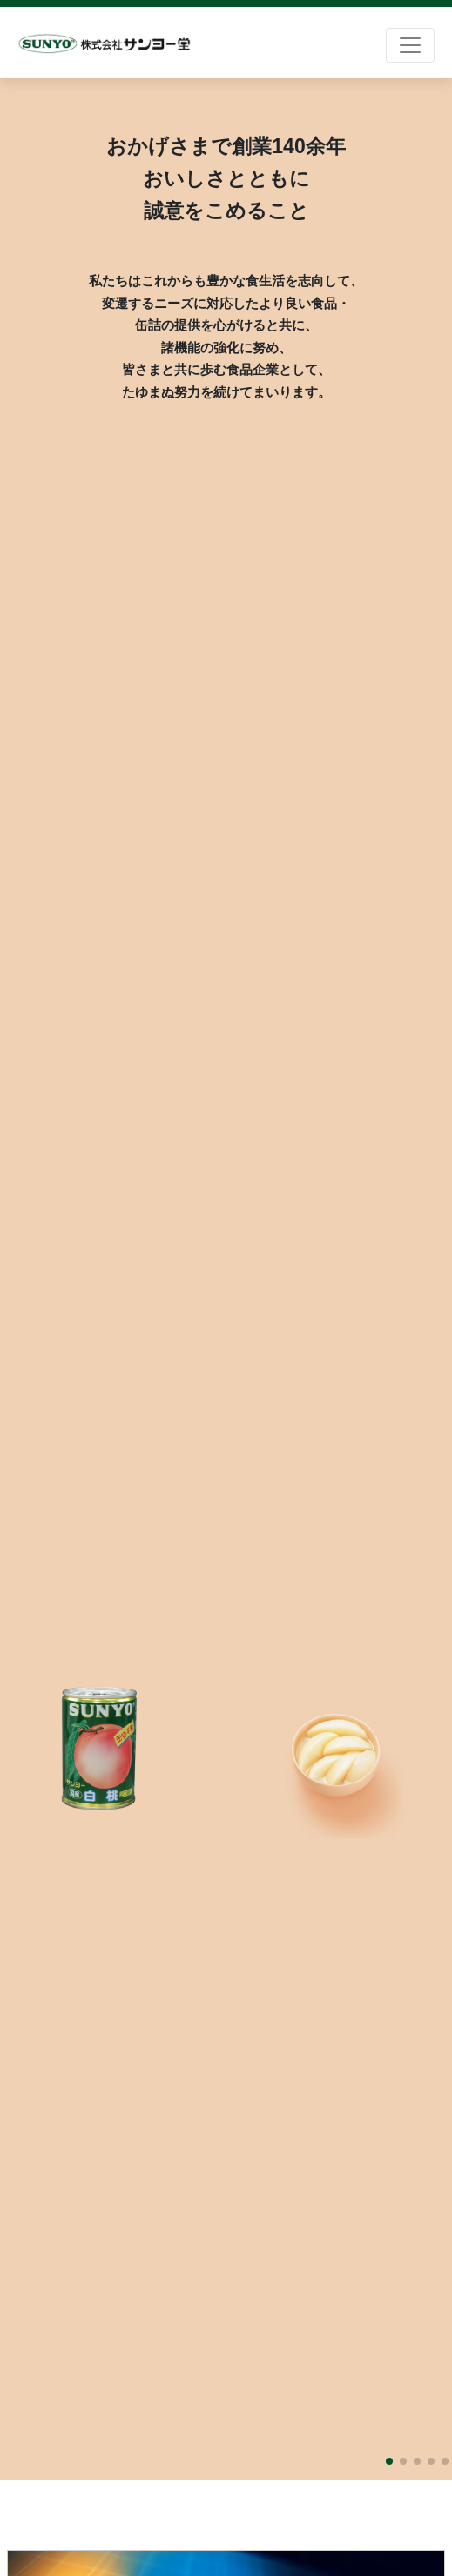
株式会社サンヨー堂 (104, 44)
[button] (389, 2461)
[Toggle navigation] (410, 45)
